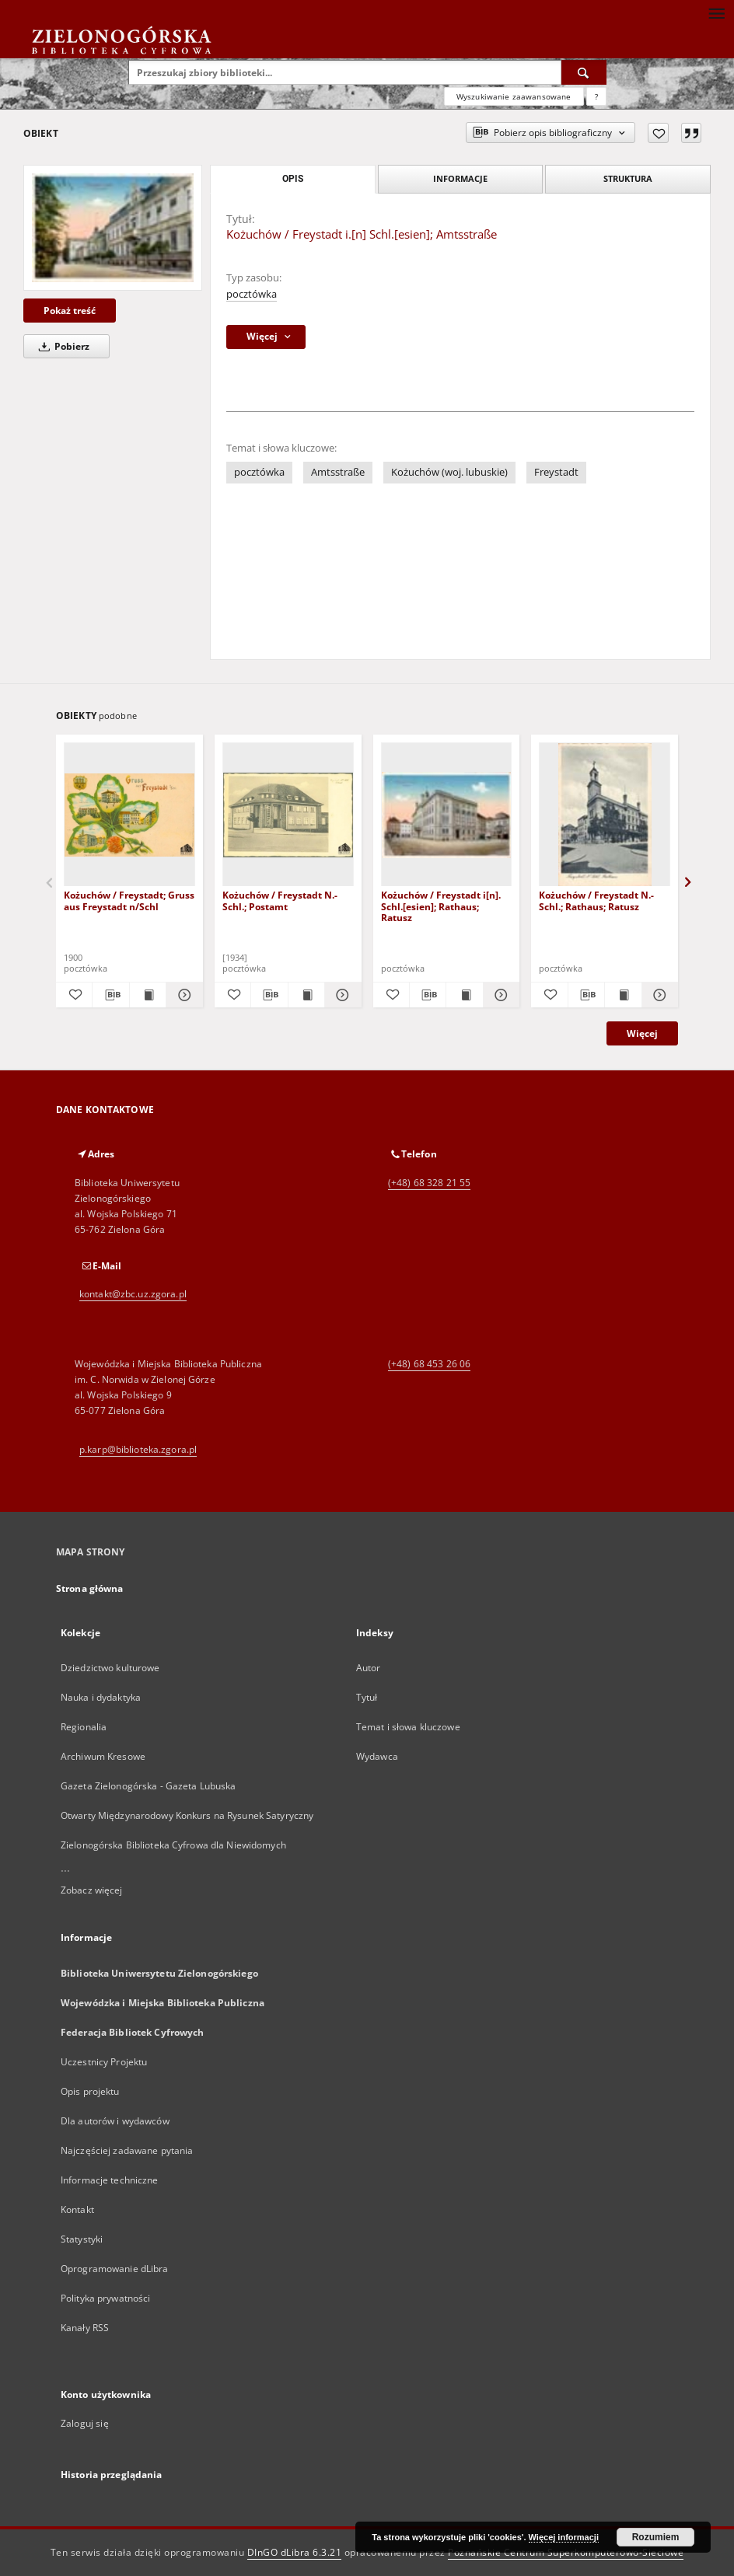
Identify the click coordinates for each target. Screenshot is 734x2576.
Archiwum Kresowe (103, 1756)
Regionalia (84, 1726)
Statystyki (82, 2239)
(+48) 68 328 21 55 (429, 1182)
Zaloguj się (85, 2423)
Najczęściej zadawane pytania (127, 2150)
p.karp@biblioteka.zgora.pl (138, 1449)
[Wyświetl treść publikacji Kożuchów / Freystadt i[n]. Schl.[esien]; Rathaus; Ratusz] (464, 995)
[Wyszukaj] (583, 72)
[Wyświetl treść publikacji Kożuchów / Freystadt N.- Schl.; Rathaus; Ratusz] (623, 995)
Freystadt (556, 472)
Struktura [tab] (627, 178)
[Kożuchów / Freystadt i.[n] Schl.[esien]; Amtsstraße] (113, 227)
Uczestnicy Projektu (104, 2061)
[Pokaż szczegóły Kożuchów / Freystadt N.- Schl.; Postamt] (340, 995)
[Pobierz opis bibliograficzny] (110, 995)
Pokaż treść (70, 310)
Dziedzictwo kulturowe (110, 1667)
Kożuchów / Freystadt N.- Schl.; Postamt (279, 900)
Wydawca (377, 1756)
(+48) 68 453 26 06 (429, 1363)
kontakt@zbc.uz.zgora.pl (133, 1293)
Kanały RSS (85, 2327)
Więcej (642, 1033)
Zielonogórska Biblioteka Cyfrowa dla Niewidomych (173, 1845)
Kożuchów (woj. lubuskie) (449, 472)
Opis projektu (90, 2091)
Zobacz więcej (92, 1890)
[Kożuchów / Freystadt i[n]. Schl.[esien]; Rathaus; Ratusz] (447, 815)
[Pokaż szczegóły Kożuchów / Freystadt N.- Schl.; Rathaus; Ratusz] (658, 995)
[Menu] (716, 12)
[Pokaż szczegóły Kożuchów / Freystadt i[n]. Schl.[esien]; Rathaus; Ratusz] (499, 995)
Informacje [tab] (460, 178)
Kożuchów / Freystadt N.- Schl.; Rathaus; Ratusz (596, 900)
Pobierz (61, 346)
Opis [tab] (292, 178)
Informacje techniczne (110, 2180)
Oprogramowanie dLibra (115, 2268)
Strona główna (90, 1588)
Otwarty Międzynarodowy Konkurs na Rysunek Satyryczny (187, 1815)
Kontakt (77, 2209)
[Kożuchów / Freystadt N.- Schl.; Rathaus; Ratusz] (604, 815)
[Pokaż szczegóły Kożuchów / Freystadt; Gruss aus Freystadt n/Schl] (182, 995)
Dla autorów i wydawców (115, 2120)
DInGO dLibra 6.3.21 (294, 2552)
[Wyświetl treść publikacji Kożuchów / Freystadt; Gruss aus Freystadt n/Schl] (148, 995)
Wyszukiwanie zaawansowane (513, 96)
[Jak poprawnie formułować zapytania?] (596, 96)
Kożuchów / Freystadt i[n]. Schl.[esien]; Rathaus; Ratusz (441, 905)
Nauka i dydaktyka (101, 1697)
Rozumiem (656, 2537)
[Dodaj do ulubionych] (658, 133)
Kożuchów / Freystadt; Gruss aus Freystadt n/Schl (129, 900)
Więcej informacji (564, 2537)
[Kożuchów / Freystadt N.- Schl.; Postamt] (288, 815)
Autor (368, 1667)
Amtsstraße (338, 472)
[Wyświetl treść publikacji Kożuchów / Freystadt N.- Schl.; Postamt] (306, 995)
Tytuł (367, 1697)
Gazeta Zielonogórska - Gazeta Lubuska (148, 1785)
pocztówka (251, 294)
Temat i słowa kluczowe (408, 1726)
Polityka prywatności (105, 2298)
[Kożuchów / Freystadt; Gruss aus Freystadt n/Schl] (129, 815)
